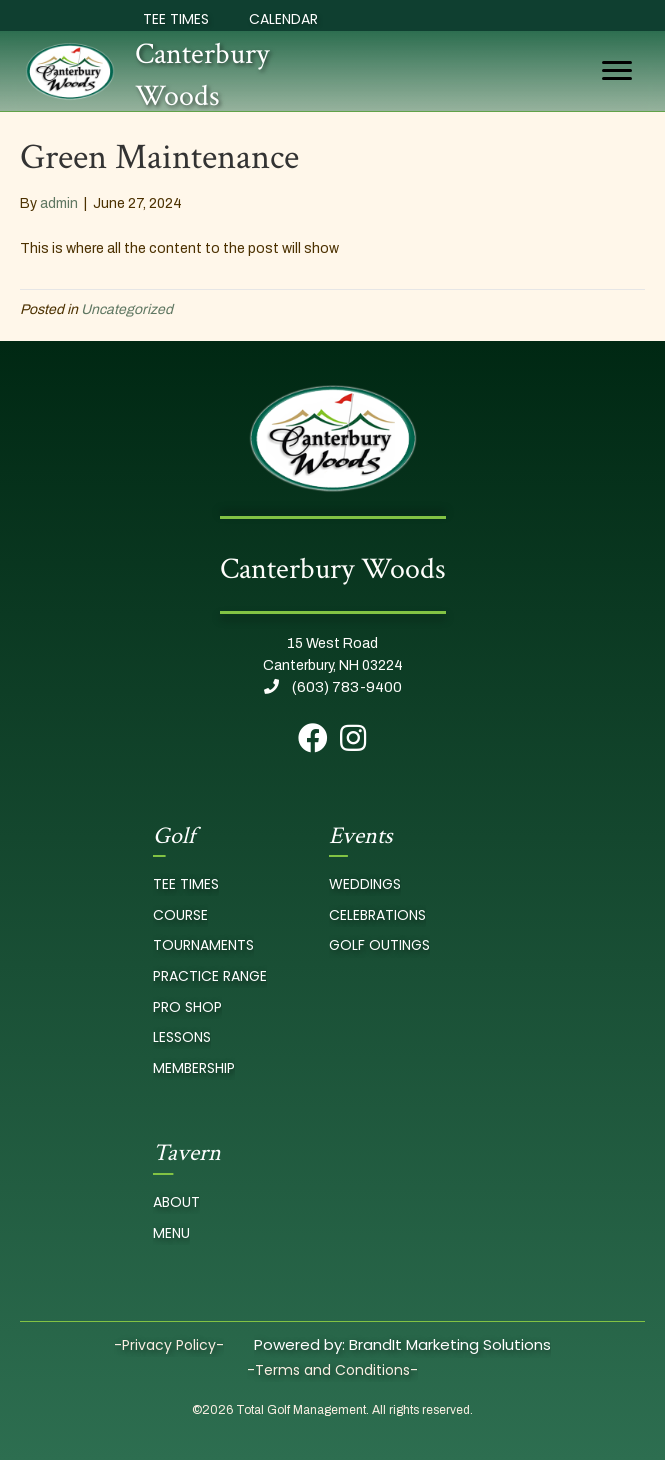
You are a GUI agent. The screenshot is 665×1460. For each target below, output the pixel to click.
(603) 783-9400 (333, 687)
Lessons (182, 1037)
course (180, 915)
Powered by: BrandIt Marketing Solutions (402, 1344)
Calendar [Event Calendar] (283, 19)
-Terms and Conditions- (332, 1370)
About (176, 1202)
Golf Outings (379, 945)
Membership (194, 1068)
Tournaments (203, 945)
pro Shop (187, 1007)
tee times (186, 884)
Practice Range (210, 976)
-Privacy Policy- (169, 1345)
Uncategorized (127, 309)
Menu (171, 1233)
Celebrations (377, 915)
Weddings (365, 884)
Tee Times (176, 19)
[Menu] (617, 71)
